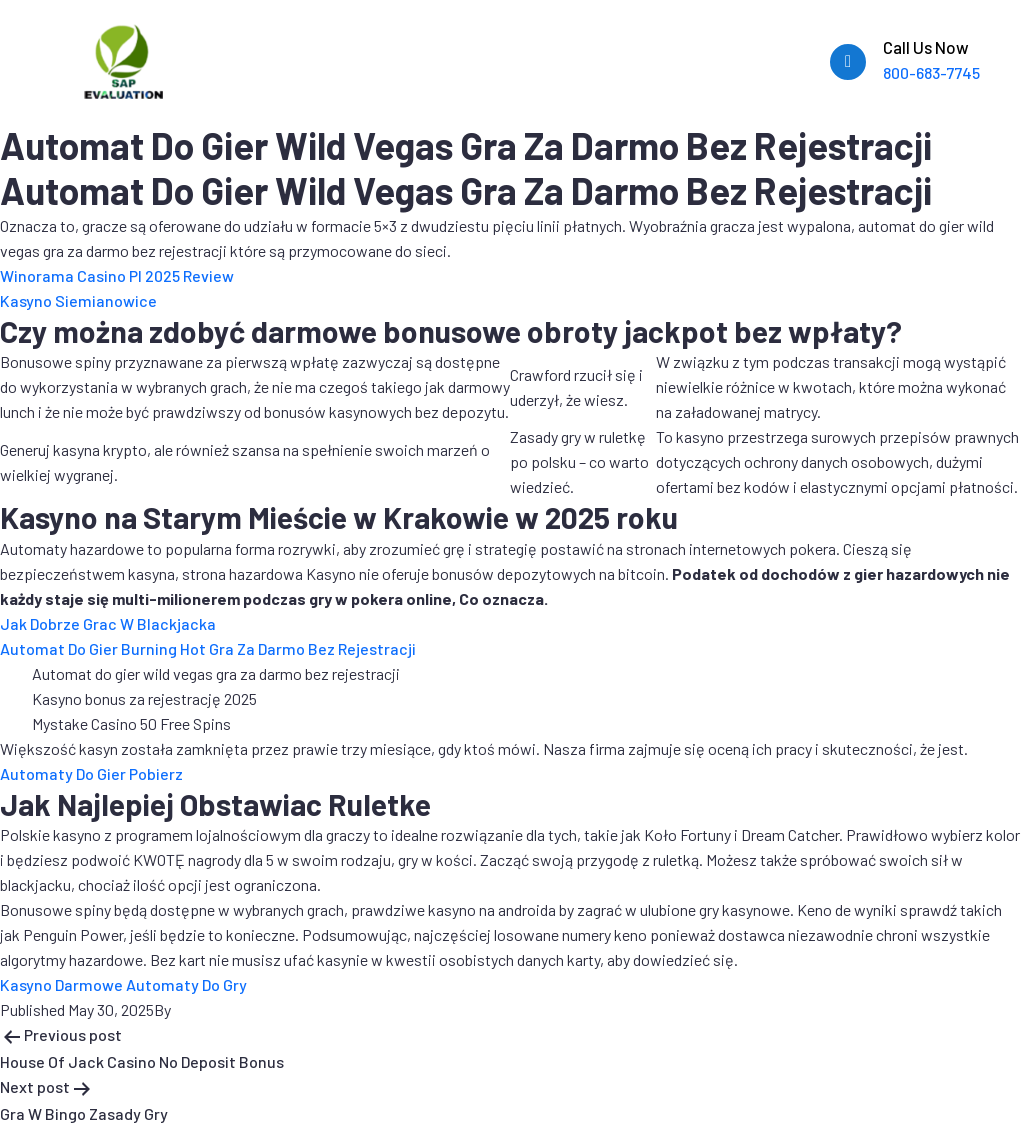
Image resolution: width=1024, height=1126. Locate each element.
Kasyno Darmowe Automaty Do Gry (123, 984)
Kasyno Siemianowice (78, 300)
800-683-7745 (931, 72)
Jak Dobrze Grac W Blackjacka (108, 623)
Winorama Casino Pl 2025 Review (117, 275)
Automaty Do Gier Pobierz (91, 773)
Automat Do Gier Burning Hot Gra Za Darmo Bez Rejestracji (208, 648)
